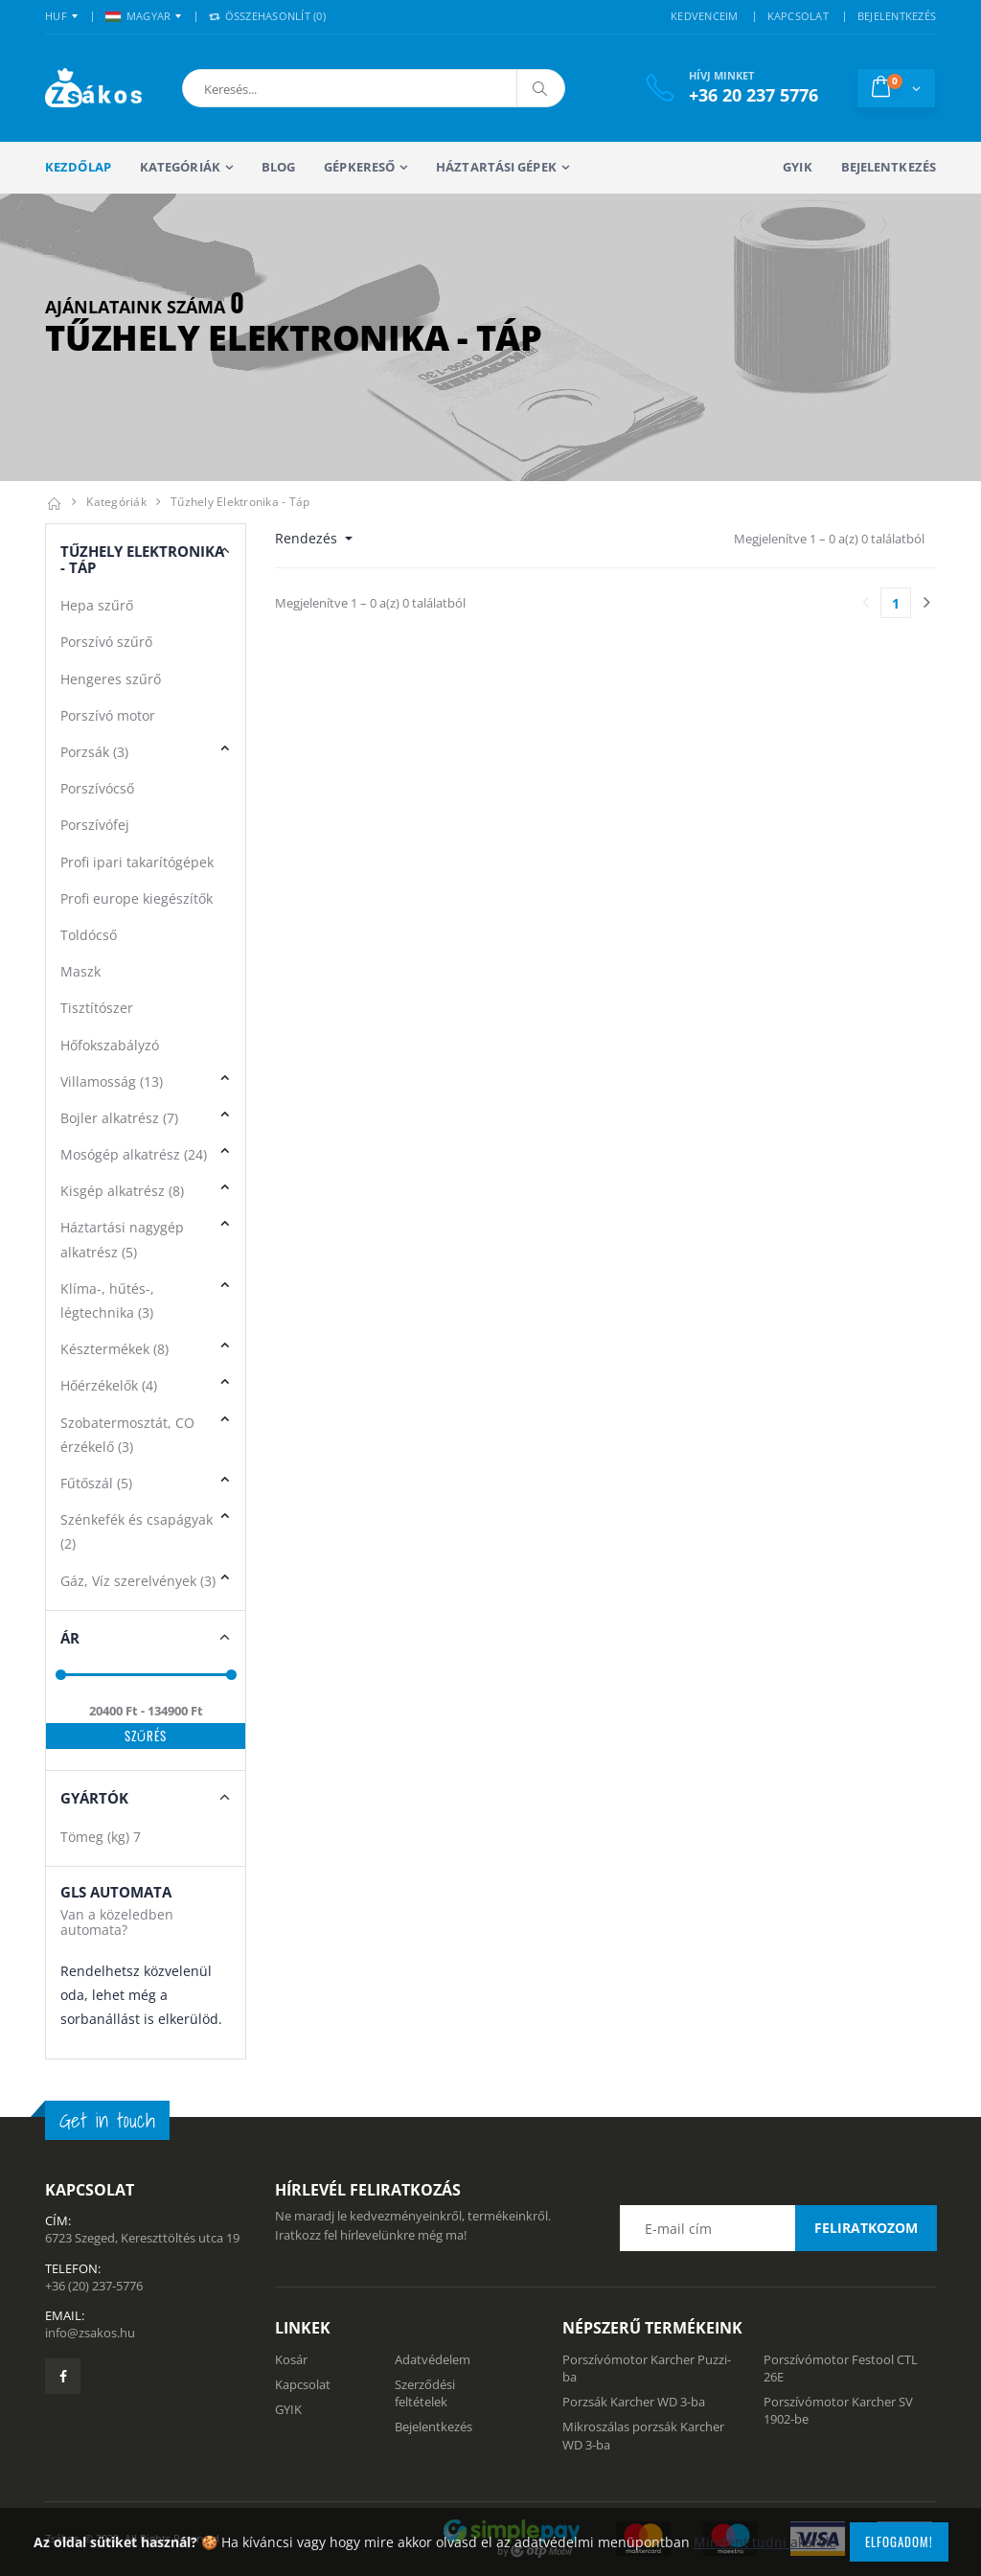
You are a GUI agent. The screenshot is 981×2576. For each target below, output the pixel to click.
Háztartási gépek (496, 166)
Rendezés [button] (308, 538)
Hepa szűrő (96, 605)
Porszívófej (94, 825)
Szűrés (146, 1735)
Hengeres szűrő (110, 679)
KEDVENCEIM (705, 16)
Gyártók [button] (94, 1797)
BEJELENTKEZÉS (896, 16)
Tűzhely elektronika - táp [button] (142, 559)
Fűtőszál (96, 1483)
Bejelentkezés (888, 166)
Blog (278, 166)
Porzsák (94, 752)
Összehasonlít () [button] (267, 16)
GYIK (797, 166)
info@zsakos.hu (90, 2332)
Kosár (291, 2359)
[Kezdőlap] (53, 502)
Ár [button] (70, 1637)
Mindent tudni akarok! (765, 2542)
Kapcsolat (303, 2384)
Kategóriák (180, 166)
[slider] (61, 1674)
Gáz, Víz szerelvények (138, 1581)
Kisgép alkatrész (122, 1191)
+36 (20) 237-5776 (94, 2285)
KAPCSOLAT (798, 16)
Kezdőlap (78, 166)
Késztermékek (114, 1349)
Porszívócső (97, 788)
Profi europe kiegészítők (136, 898)
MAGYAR (138, 16)
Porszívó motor (107, 715)
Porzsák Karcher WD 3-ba (633, 2401)
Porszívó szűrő (106, 641)
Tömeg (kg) (100, 1837)
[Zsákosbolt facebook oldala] (62, 2376)
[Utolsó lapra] (926, 602)
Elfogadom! (899, 2541)
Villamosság (111, 1081)
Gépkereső (359, 166)
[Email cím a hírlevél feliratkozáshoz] (778, 2228)
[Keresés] (540, 88)
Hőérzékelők (108, 1385)
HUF (56, 16)
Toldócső (88, 935)
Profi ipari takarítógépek (137, 862)
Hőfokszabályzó (109, 1045)
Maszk (80, 971)
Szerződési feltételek (425, 2393)
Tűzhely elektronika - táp (240, 502)
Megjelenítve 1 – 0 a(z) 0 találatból (829, 538)
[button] (282, 88)
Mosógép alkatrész (133, 1154)
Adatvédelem (432, 2359)
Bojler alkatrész (119, 1118)
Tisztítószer (96, 1008)
